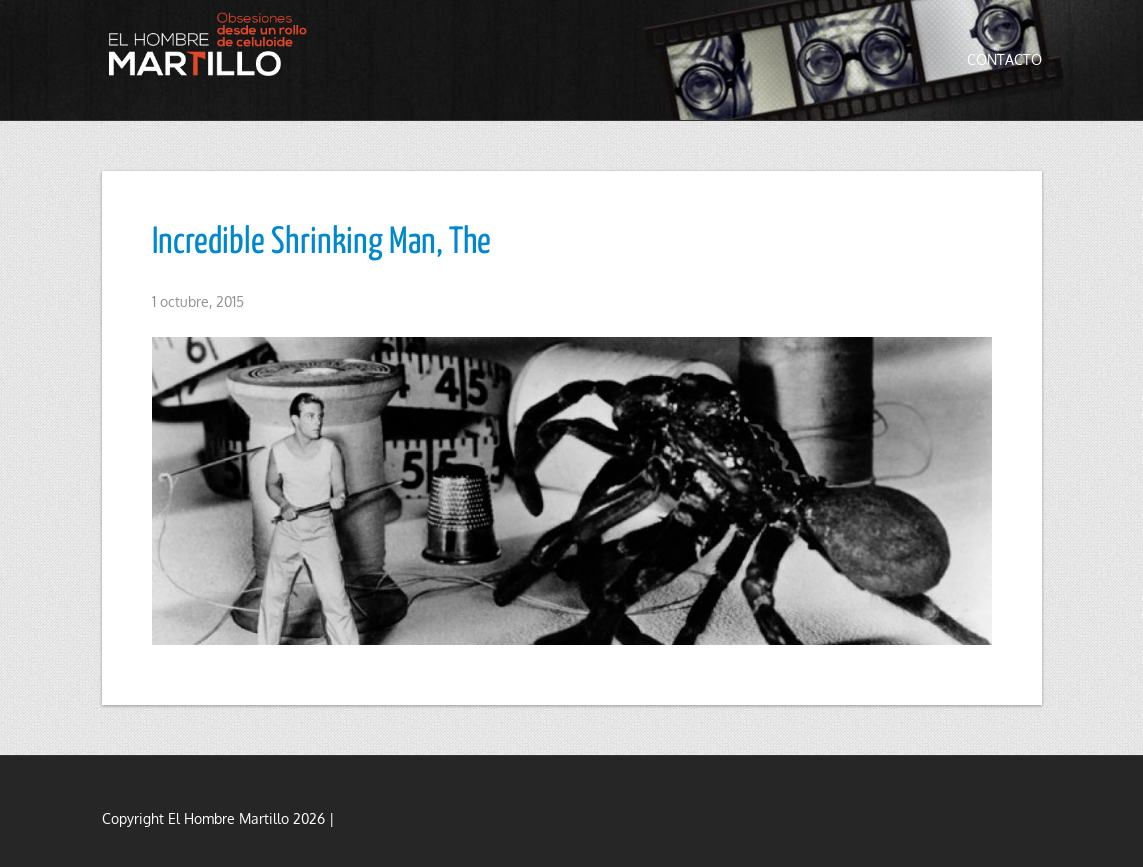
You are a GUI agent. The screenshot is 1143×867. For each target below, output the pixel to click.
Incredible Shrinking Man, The (321, 243)
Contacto (1004, 59)
